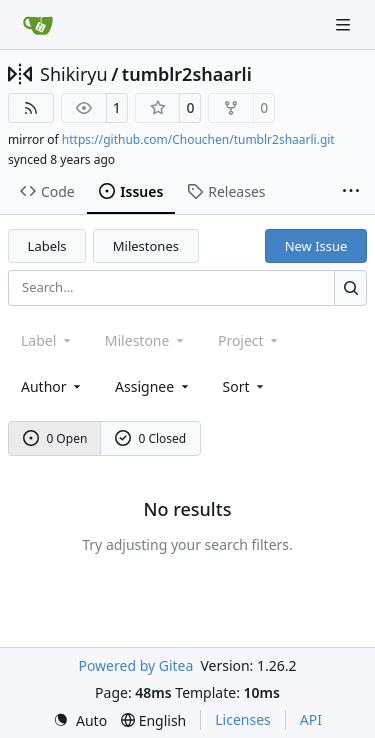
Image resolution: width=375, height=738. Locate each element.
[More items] (351, 192)
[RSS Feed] (31, 108)
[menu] (245, 386)
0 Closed (151, 438)
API (311, 719)
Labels (47, 246)
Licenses (243, 719)
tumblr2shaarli (187, 74)
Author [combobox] (52, 386)
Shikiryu (74, 74)
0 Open (55, 438)
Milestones (146, 246)
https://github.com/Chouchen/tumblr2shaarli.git (198, 139)
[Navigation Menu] (345, 24)
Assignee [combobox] (153, 386)
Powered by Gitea (135, 665)
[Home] (38, 25)
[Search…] (350, 287)
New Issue (316, 246)
